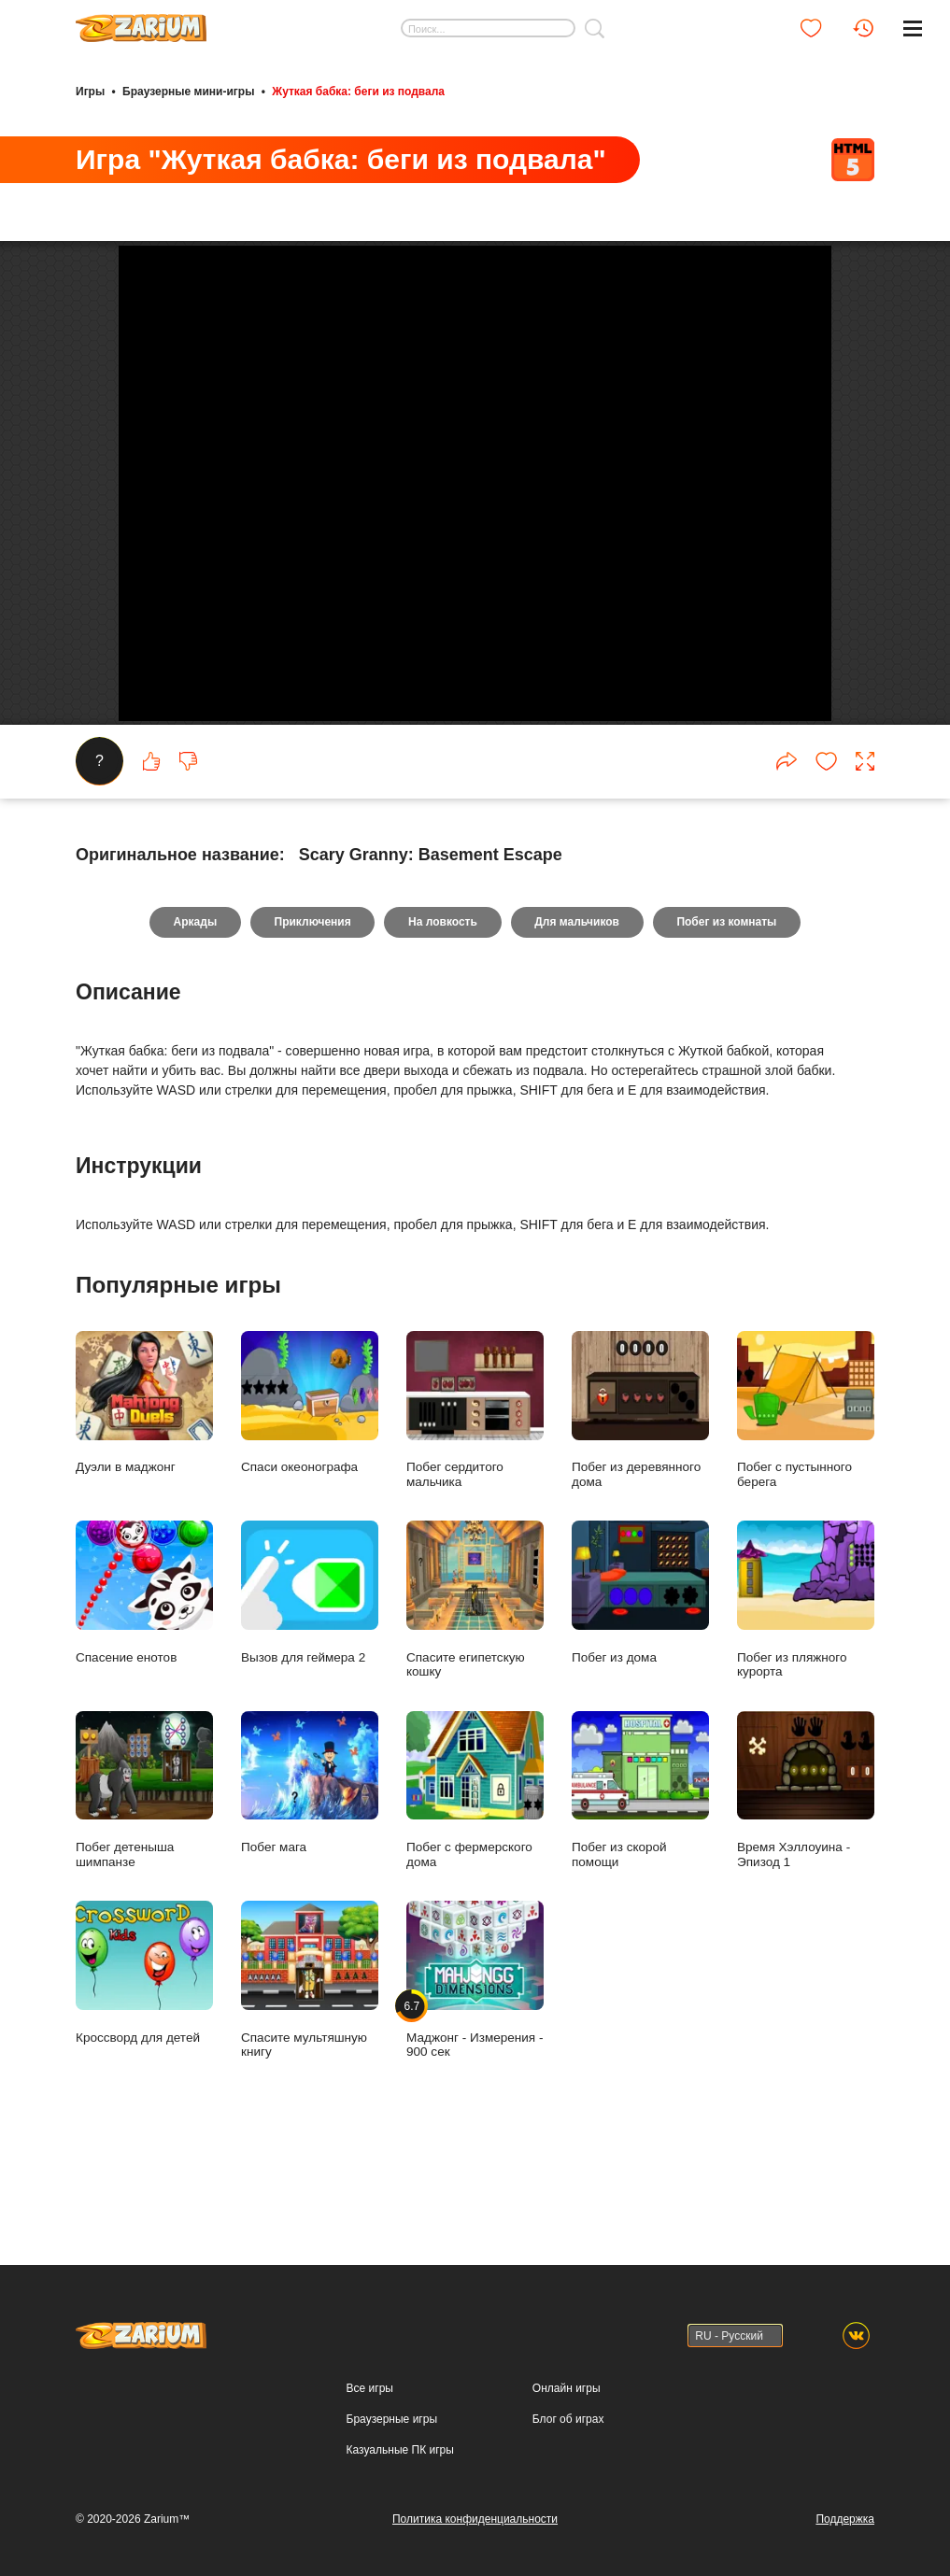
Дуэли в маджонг (144, 1489)
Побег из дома (640, 1679)
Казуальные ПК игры (400, 2449)
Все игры (370, 2388)
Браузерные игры (392, 2419)
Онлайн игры (566, 2388)
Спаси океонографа (309, 1489)
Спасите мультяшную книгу (309, 2067)
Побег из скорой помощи (640, 1877)
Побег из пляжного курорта (805, 1687)
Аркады (194, 1009)
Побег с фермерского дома (475, 1877)
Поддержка (844, 2519)
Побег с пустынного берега (805, 1497)
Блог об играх (568, 2419)
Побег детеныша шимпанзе (144, 1877)
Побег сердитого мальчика (475, 1497)
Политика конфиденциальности (475, 2519)
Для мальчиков (577, 1009)
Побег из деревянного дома (640, 1497)
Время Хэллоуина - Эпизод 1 (805, 1877)
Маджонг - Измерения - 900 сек (475, 2067)
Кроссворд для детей (144, 2060)
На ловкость (442, 1009)
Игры (90, 91)
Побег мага (309, 1869)
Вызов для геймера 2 (309, 1679)
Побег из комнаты (728, 1009)
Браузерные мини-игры (188, 91)
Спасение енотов (144, 1679)
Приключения (312, 1009)
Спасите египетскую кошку (475, 1687)
